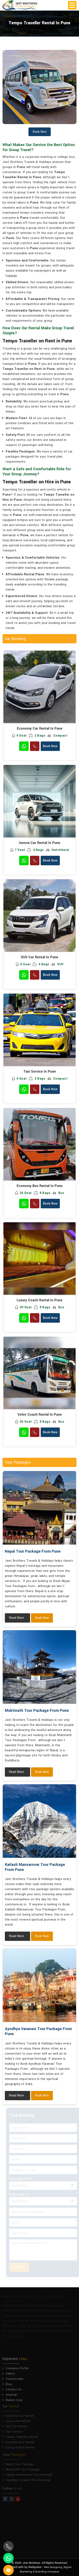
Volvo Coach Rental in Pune (39, 1414)
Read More (16, 1618)
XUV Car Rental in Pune (39, 957)
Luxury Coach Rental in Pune (39, 1300)
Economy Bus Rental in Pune (40, 1186)
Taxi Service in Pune (39, 1071)
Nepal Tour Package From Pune (32, 1551)
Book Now (50, 746)
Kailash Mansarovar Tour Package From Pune (35, 1867)
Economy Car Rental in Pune (39, 728)
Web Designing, (53, 2567)
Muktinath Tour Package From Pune (37, 1710)
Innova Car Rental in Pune (39, 843)
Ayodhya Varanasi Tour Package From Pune (38, 2031)
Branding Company (47, 2571)
